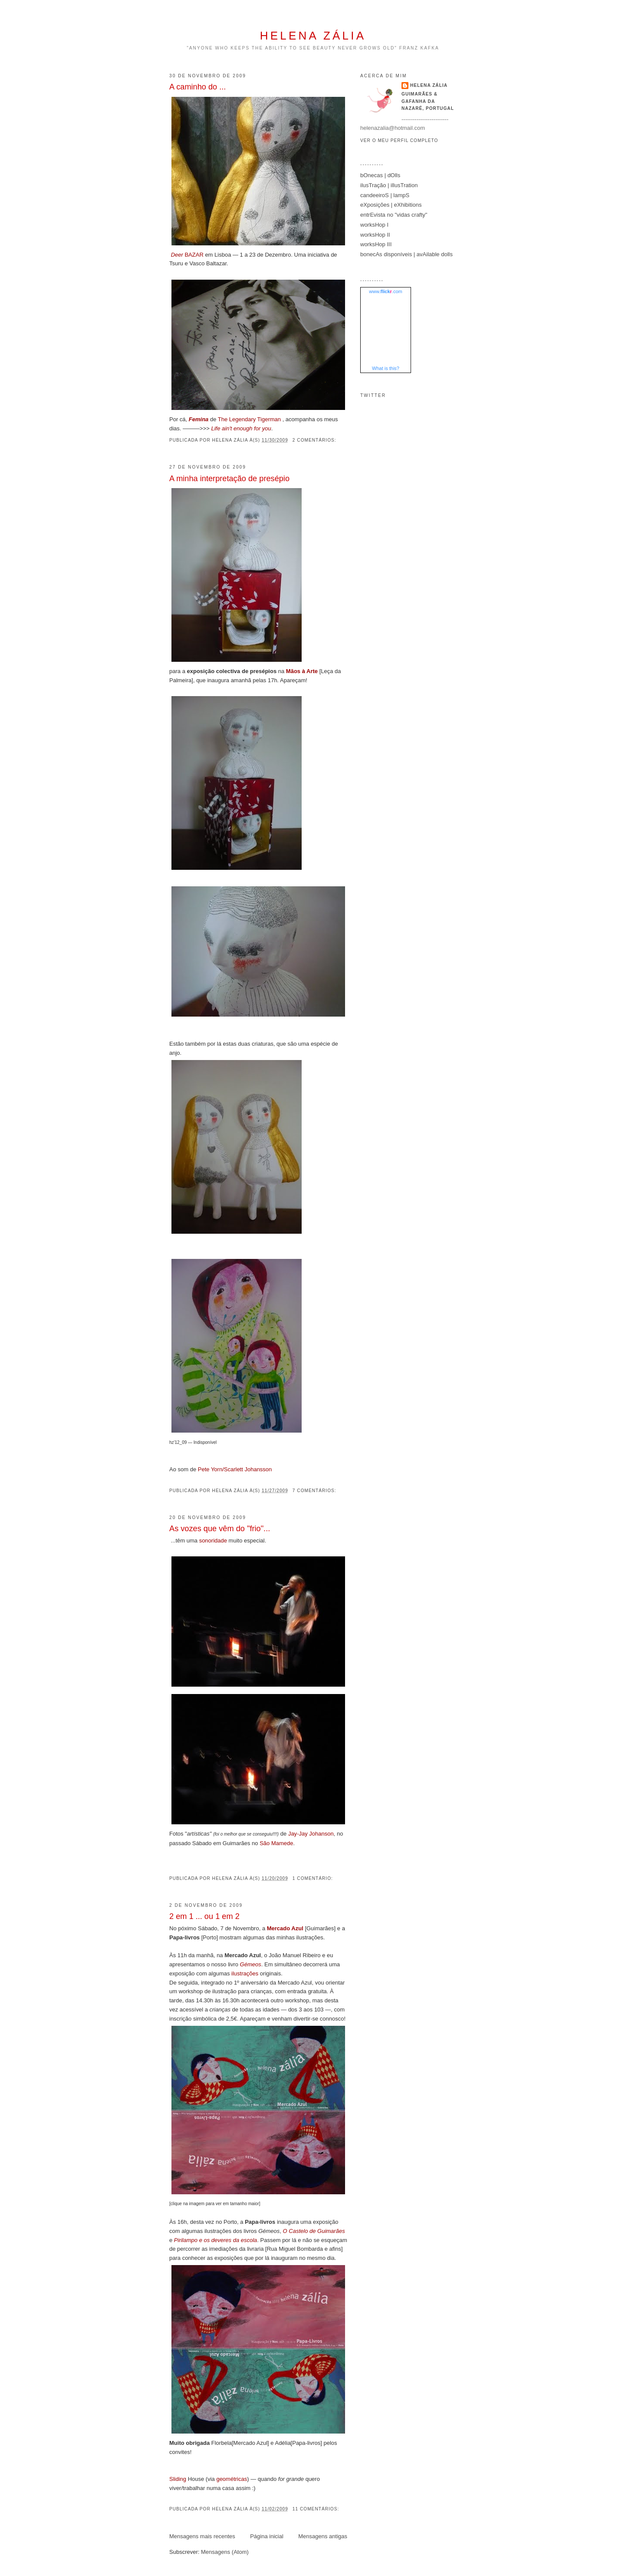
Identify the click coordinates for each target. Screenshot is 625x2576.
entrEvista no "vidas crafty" (393, 214)
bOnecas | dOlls (380, 175)
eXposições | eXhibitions (390, 204)
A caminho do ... (197, 87)
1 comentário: (314, 1878)
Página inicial (266, 2536)
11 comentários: (317, 2509)
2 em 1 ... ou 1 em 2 (204, 1916)
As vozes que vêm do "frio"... (219, 1528)
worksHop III (375, 244)
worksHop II (375, 234)
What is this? (385, 368)
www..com (385, 291)
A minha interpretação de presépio (229, 478)
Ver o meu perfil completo (399, 140)
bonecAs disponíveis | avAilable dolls (406, 254)
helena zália (313, 35)
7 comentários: (315, 1490)
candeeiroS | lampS (384, 195)
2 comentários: (315, 440)
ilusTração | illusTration (389, 185)
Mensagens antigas (322, 2536)
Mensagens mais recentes (202, 2536)
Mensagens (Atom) (225, 2552)
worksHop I (374, 224)
